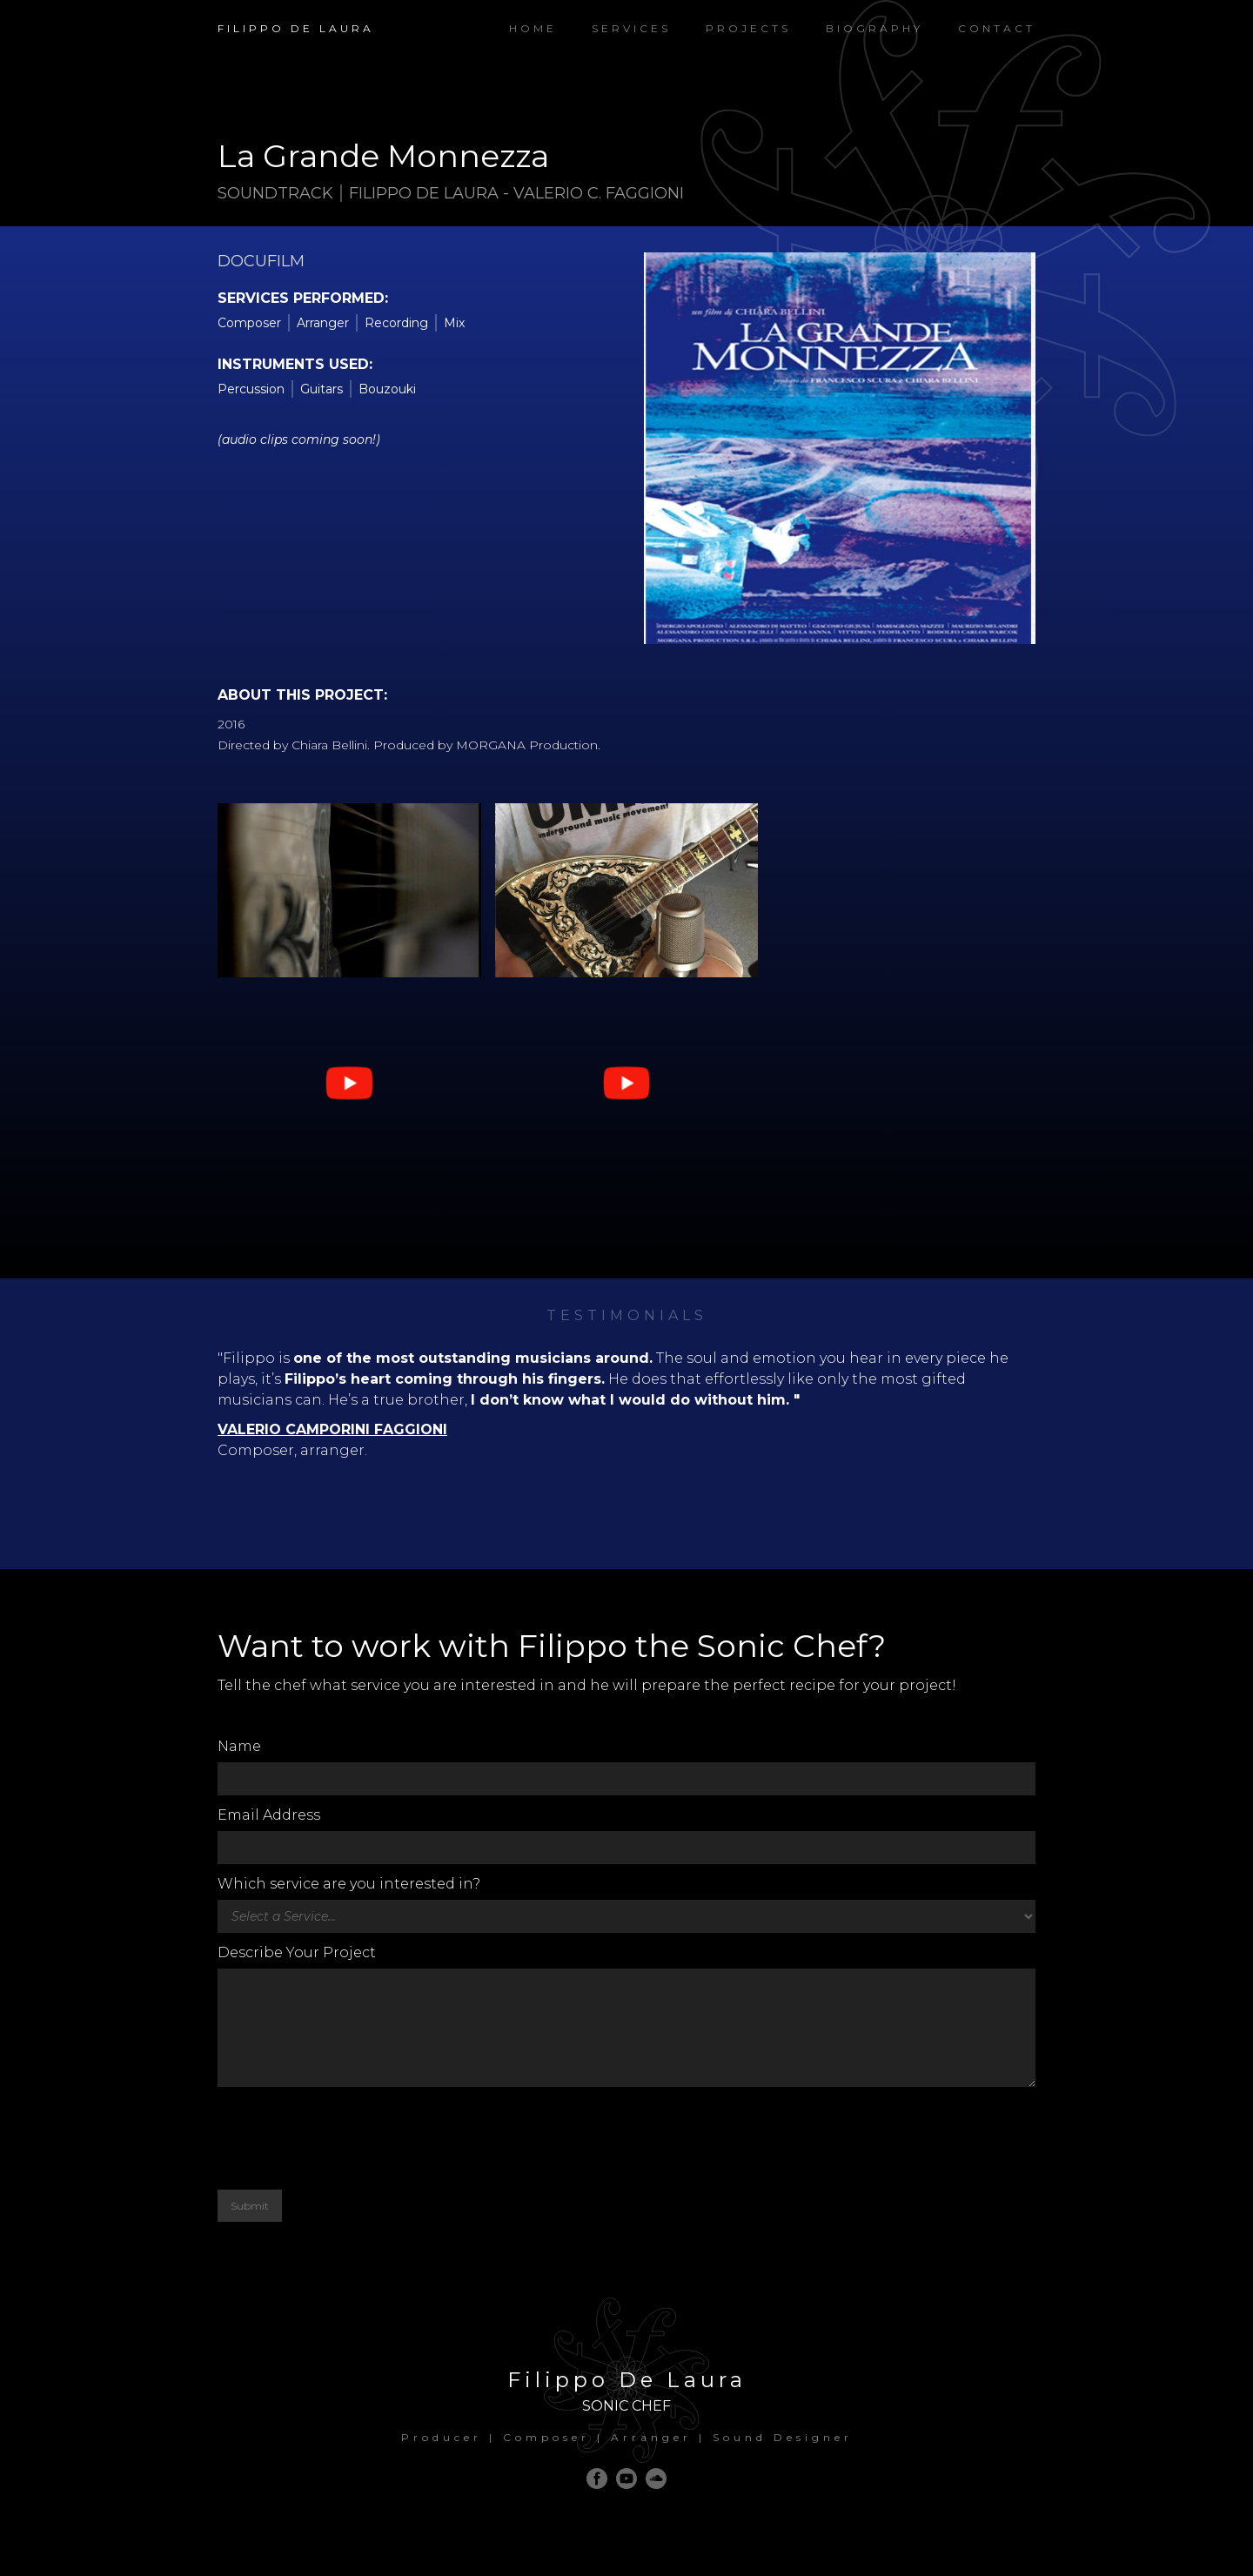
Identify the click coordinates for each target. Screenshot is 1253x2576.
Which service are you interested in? (349, 1883)
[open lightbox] (349, 1083)
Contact (996, 28)
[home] (296, 20)
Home (533, 28)
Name (239, 1746)
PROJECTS (748, 28)
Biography (874, 28)
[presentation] (350, 2138)
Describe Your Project (297, 1952)
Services (631, 28)
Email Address (269, 1815)
